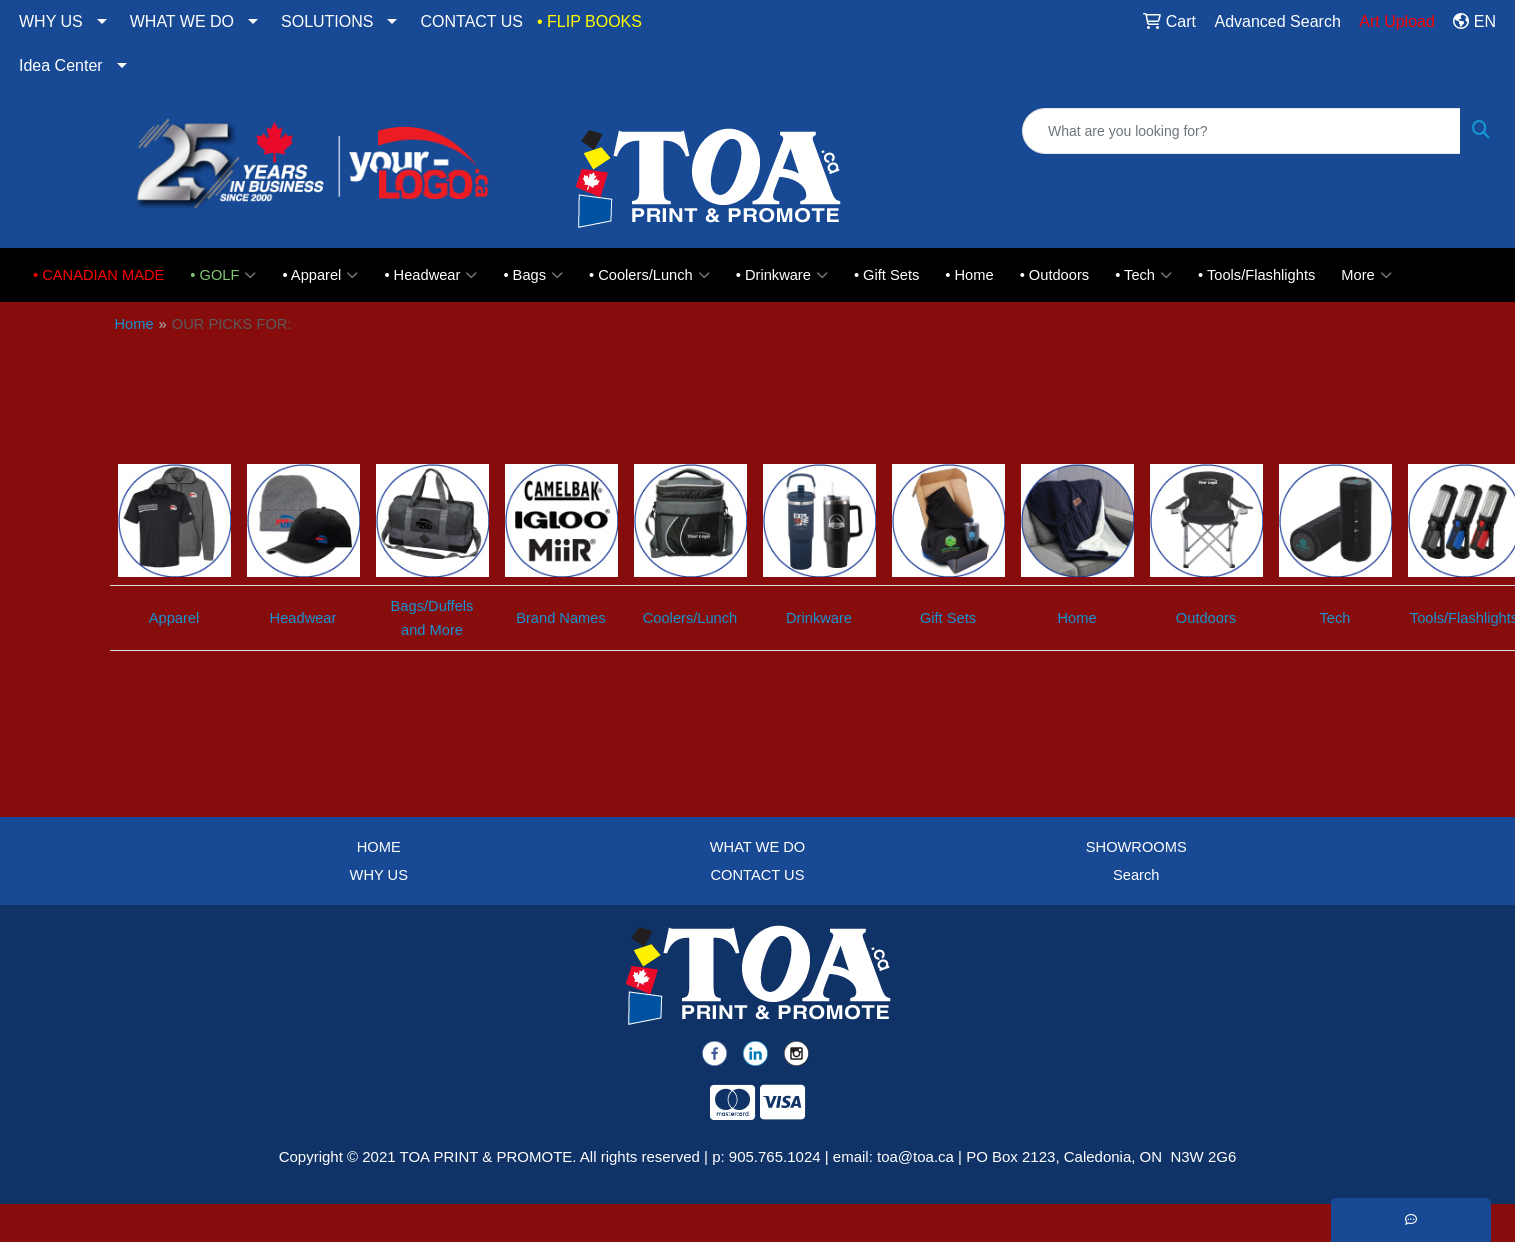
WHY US (51, 21)
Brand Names (561, 618)
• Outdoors (1055, 275)
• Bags (533, 275)
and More (432, 630)
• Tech (1143, 275)
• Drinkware (782, 275)
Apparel (174, 618)
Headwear (303, 618)
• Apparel (320, 275)
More (1366, 275)
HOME (379, 847)
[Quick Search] (1241, 131)
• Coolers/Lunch (649, 275)
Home (134, 324)
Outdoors (1206, 618)
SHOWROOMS (1136, 847)
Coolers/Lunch (690, 618)
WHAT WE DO (182, 21)
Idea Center (61, 65)
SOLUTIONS (327, 21)
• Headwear (430, 275)
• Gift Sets (886, 275)
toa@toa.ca (915, 1156)
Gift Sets (948, 618)
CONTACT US (471, 21)
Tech (1335, 618)
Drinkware (819, 618)
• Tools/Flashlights (1256, 275)
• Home (969, 275)
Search (1136, 875)
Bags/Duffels (432, 606)
